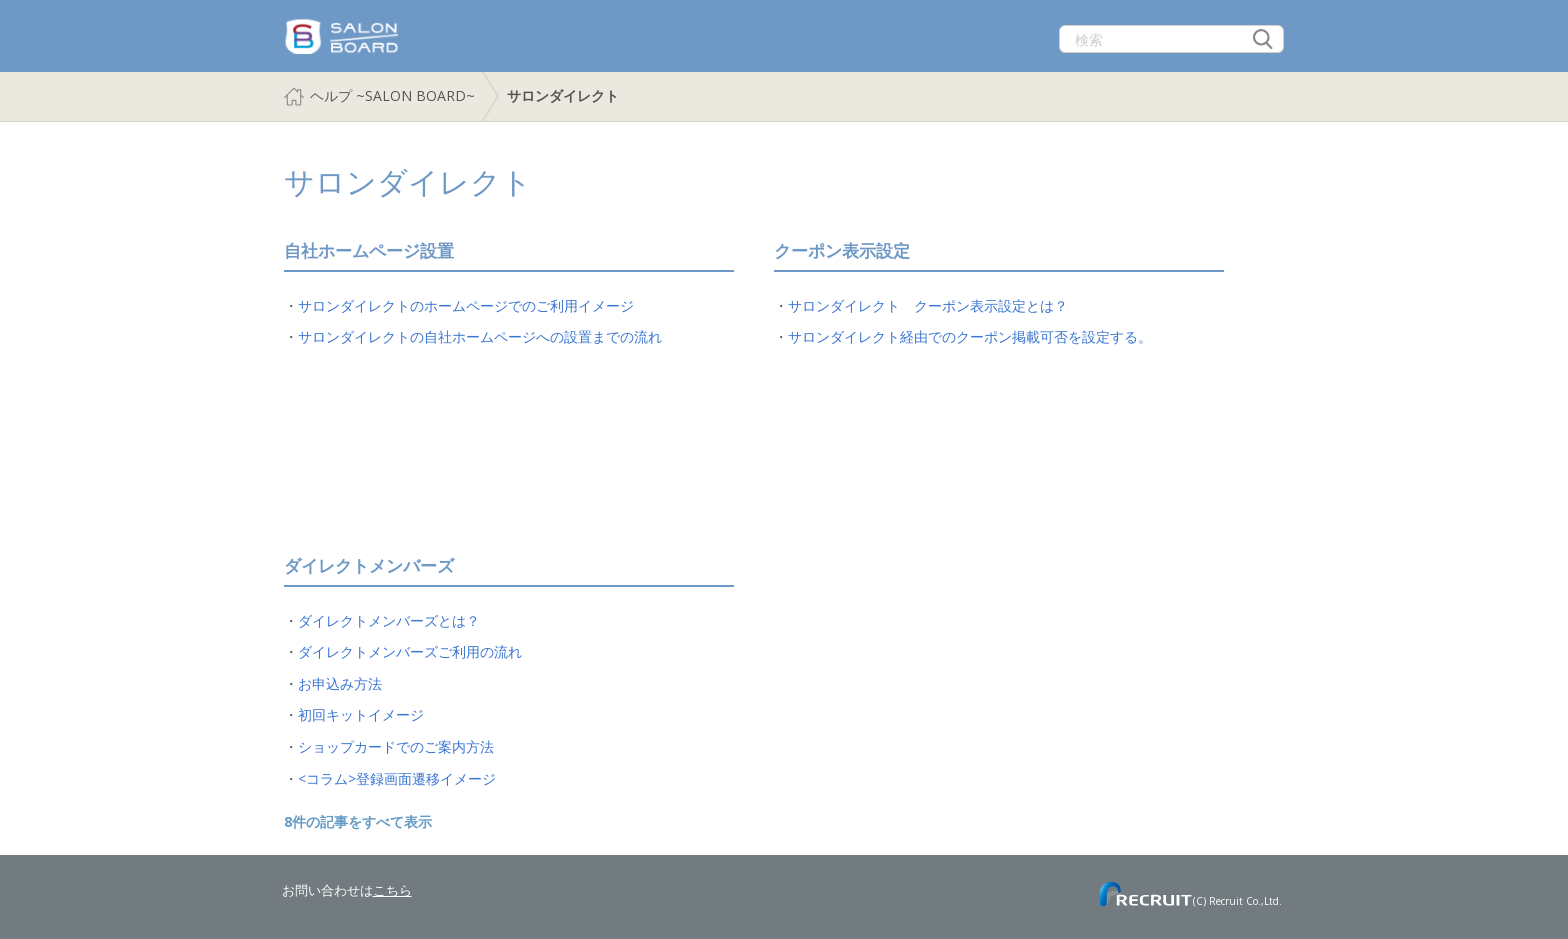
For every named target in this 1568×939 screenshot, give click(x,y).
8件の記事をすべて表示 (358, 821)
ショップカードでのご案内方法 (396, 746)
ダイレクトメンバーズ (369, 565)
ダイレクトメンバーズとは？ (389, 620)
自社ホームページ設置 (369, 250)
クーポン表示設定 (842, 250)
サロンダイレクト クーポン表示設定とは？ (928, 305)
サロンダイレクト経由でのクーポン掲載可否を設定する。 (970, 336)
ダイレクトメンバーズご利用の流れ (410, 651)
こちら (392, 890)
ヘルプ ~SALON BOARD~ (392, 95)
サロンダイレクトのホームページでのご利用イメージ (466, 305)
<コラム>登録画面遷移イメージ (397, 778)
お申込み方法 (340, 683)
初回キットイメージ (361, 714)
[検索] (1171, 39)
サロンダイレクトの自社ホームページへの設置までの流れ (480, 336)
